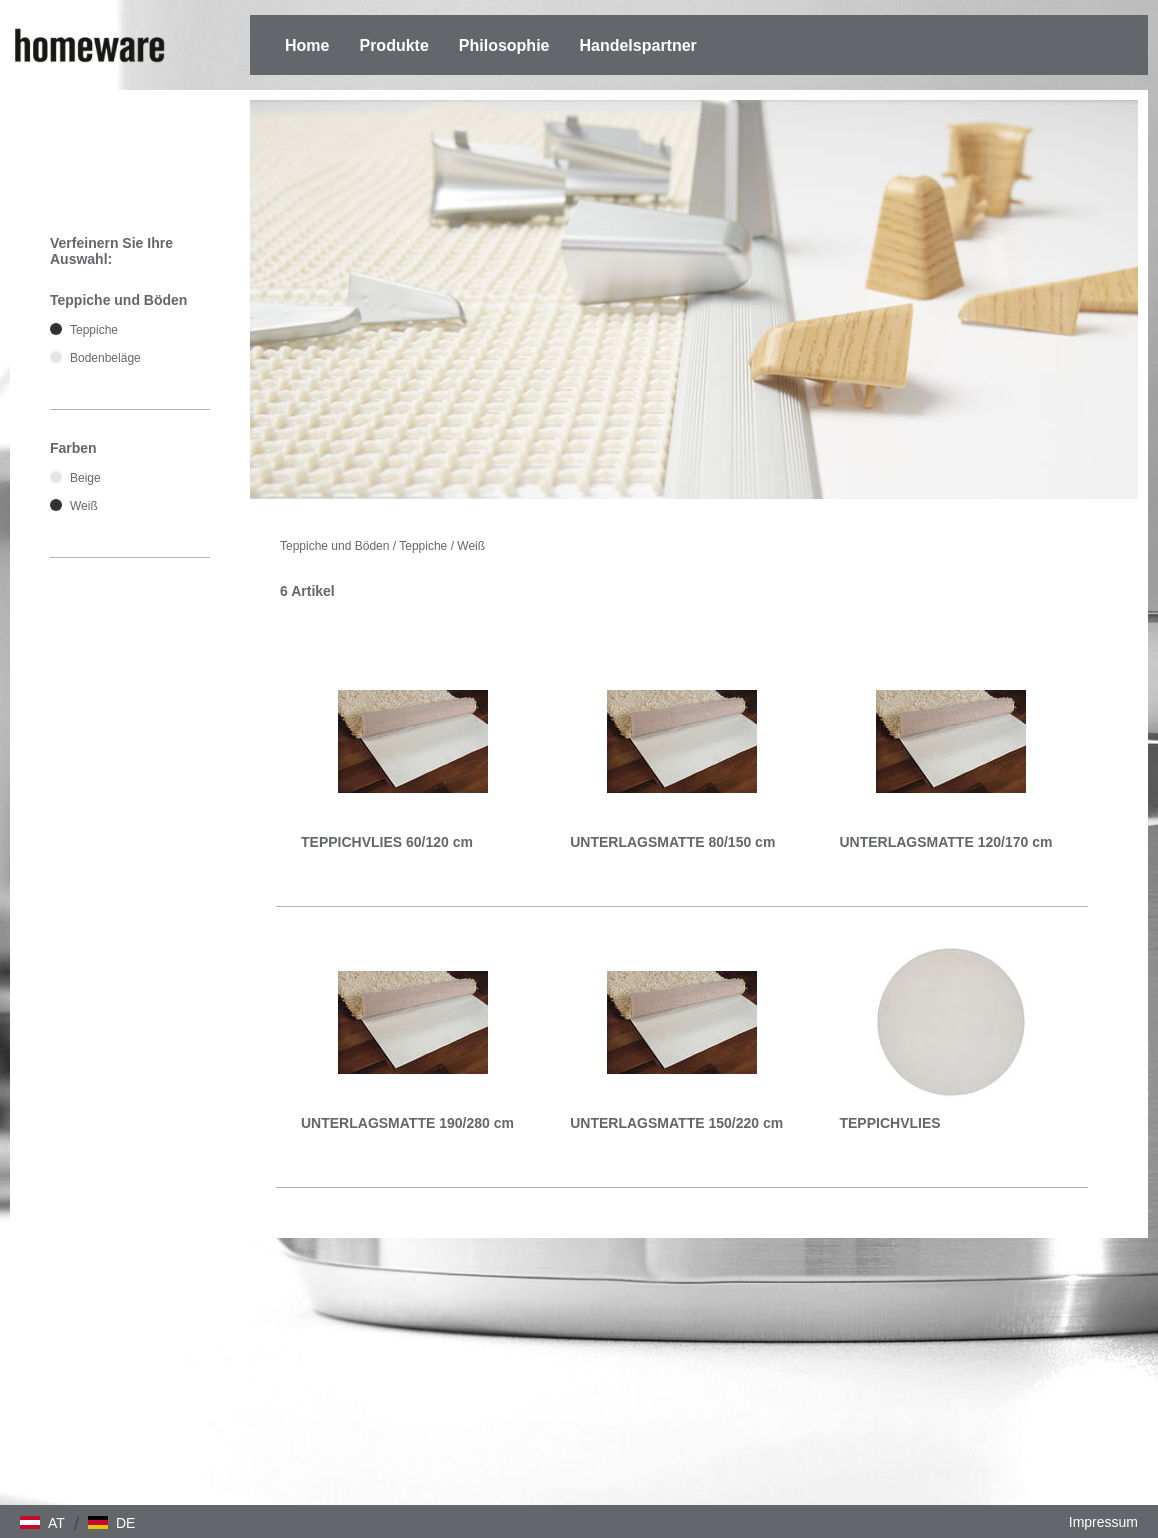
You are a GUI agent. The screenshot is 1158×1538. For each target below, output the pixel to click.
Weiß (471, 546)
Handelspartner (637, 45)
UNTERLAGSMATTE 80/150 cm (672, 842)
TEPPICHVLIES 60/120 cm (387, 842)
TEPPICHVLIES (889, 1123)
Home (307, 45)
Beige (85, 478)
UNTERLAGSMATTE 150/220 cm (676, 1123)
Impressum (1103, 1522)
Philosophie (504, 45)
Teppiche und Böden (334, 546)
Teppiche (423, 546)
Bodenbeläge (105, 358)
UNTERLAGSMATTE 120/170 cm (945, 842)
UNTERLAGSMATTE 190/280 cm (407, 1123)
